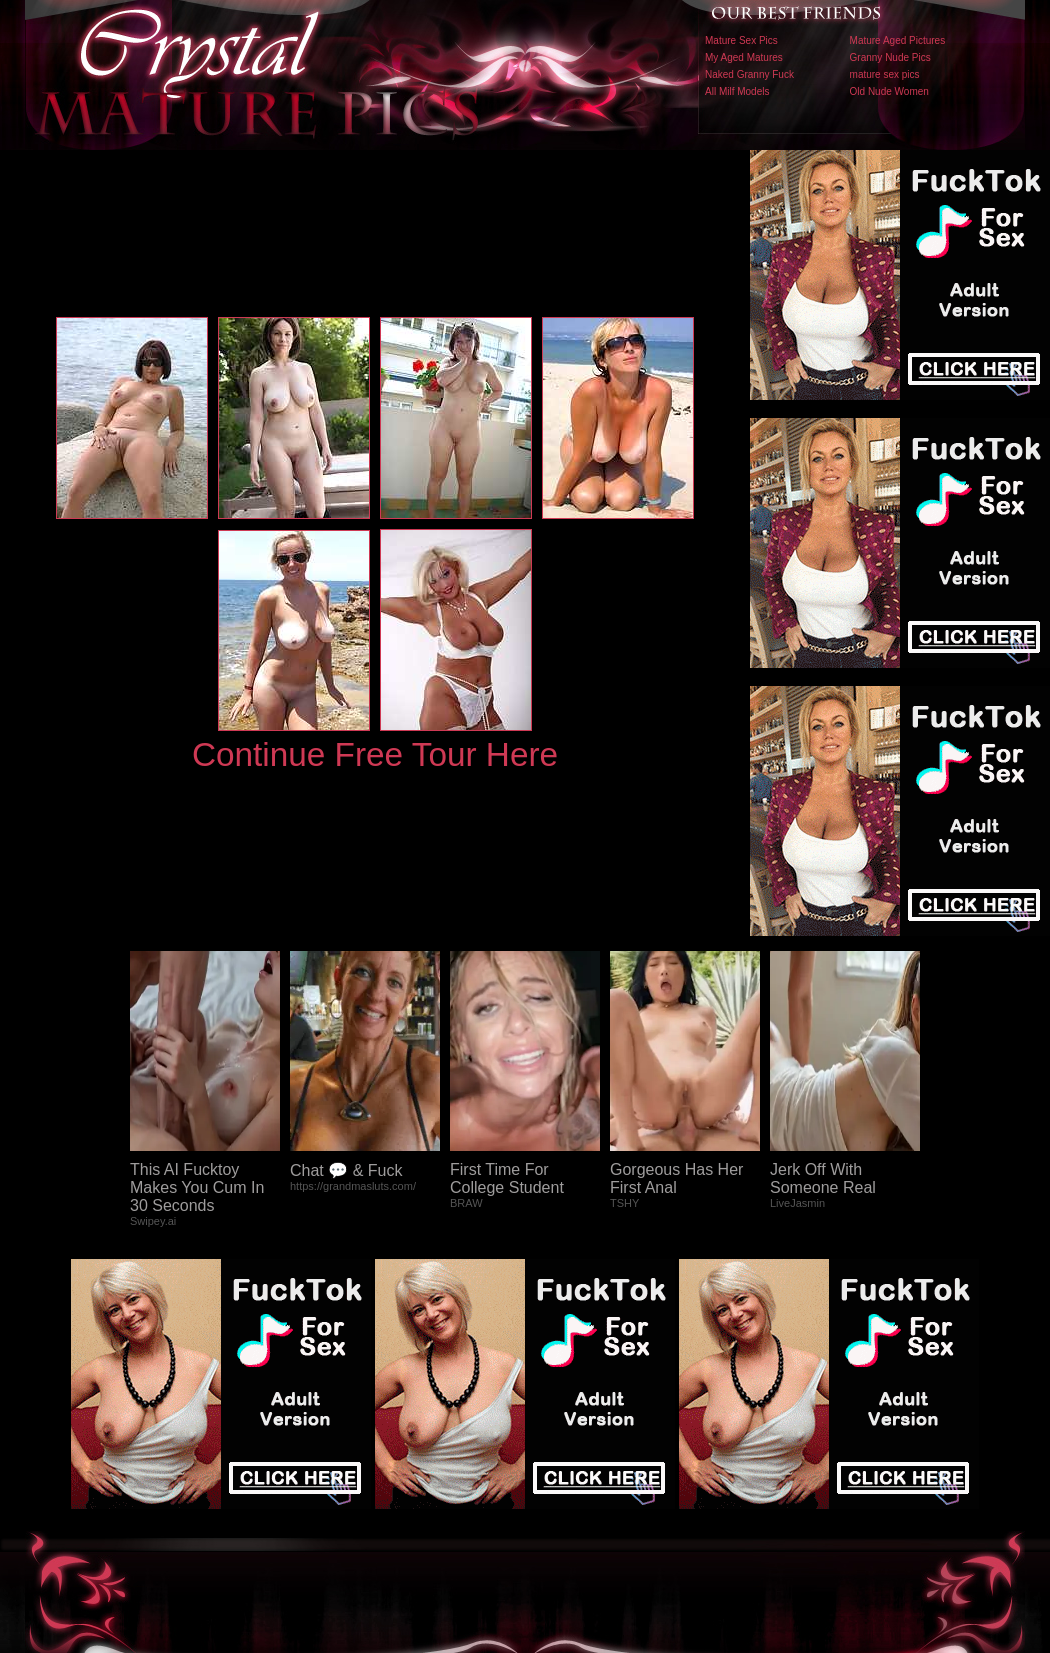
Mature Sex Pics (741, 40)
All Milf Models (737, 91)
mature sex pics (885, 74)
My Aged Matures (744, 57)
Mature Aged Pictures (898, 40)
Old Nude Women (889, 91)
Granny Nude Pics (890, 57)
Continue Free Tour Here (375, 754)
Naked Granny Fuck (749, 74)
